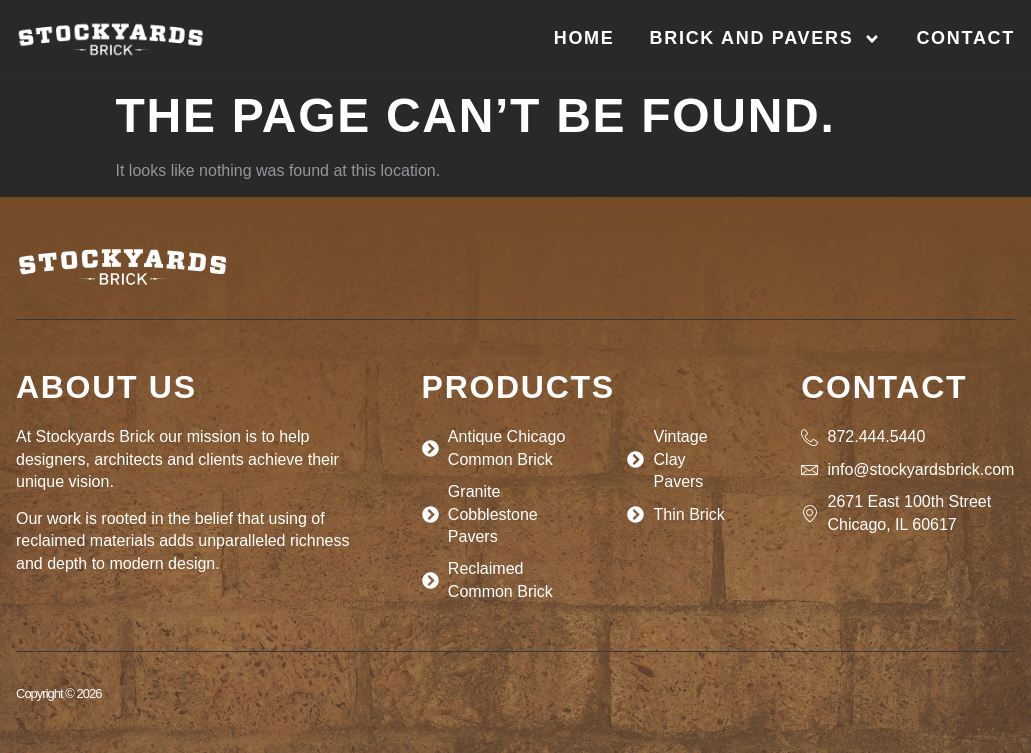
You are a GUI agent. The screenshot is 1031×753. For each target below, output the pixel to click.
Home (584, 38)
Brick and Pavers (766, 39)
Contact (965, 38)
